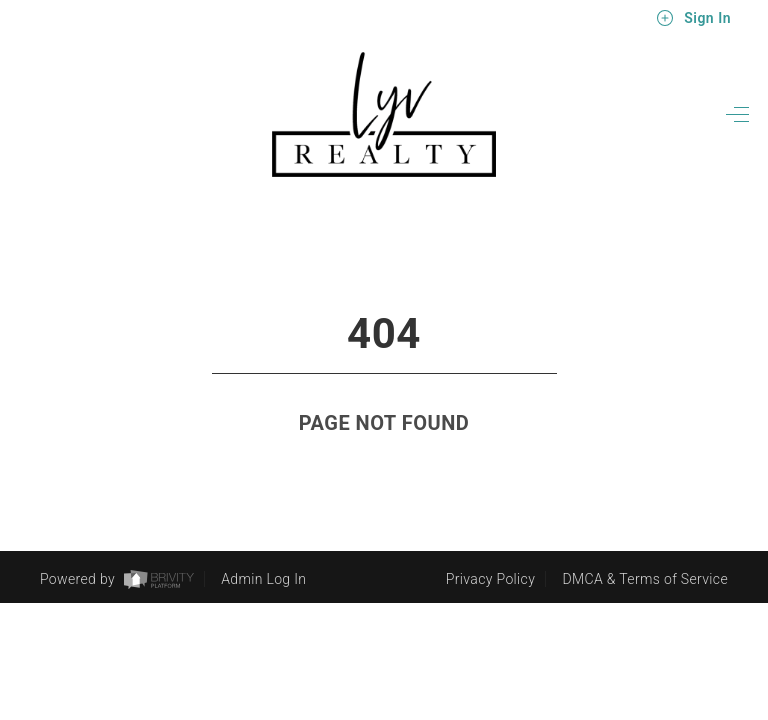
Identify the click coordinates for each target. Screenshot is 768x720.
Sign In (693, 18)
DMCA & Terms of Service (645, 580)
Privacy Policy (490, 580)
